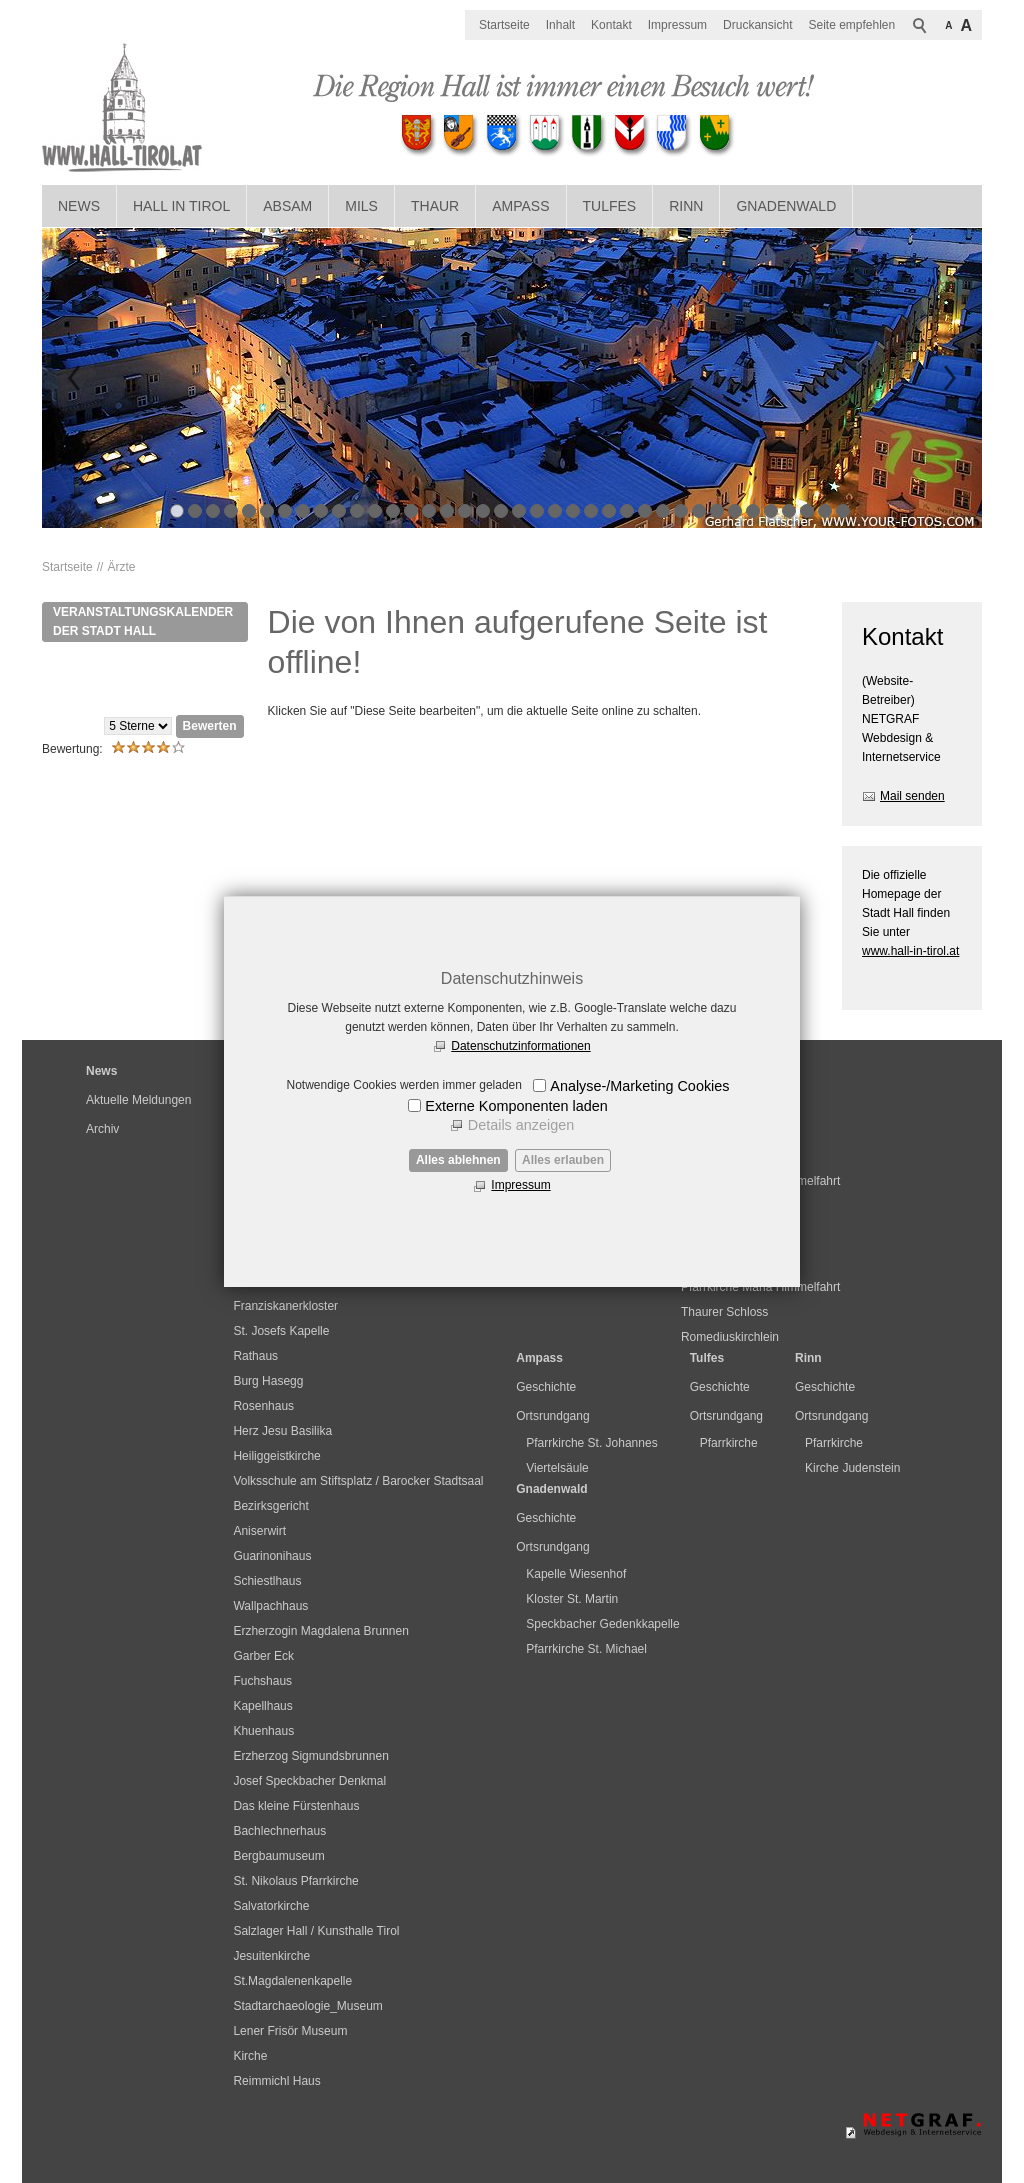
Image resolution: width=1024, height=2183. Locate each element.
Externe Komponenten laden (516, 1106)
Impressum (520, 1185)
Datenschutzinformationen (520, 1046)
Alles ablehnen (458, 1160)
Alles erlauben (563, 1160)
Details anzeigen (521, 1125)
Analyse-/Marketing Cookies (639, 1086)
